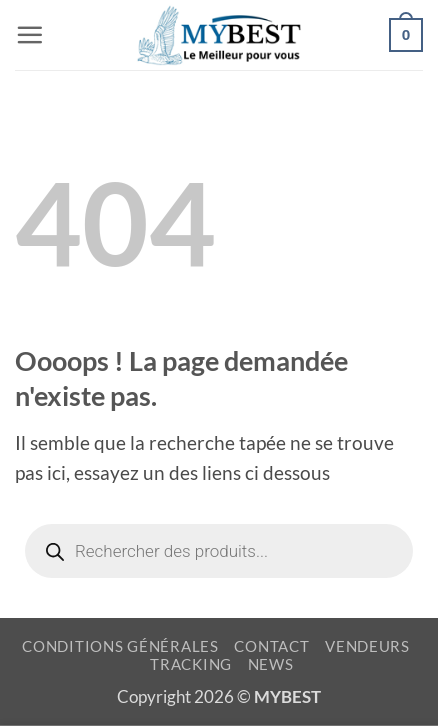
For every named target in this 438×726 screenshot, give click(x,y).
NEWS (271, 664)
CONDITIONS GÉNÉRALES (120, 646)
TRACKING (191, 664)
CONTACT (271, 646)
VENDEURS (367, 646)
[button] (29, 34)
